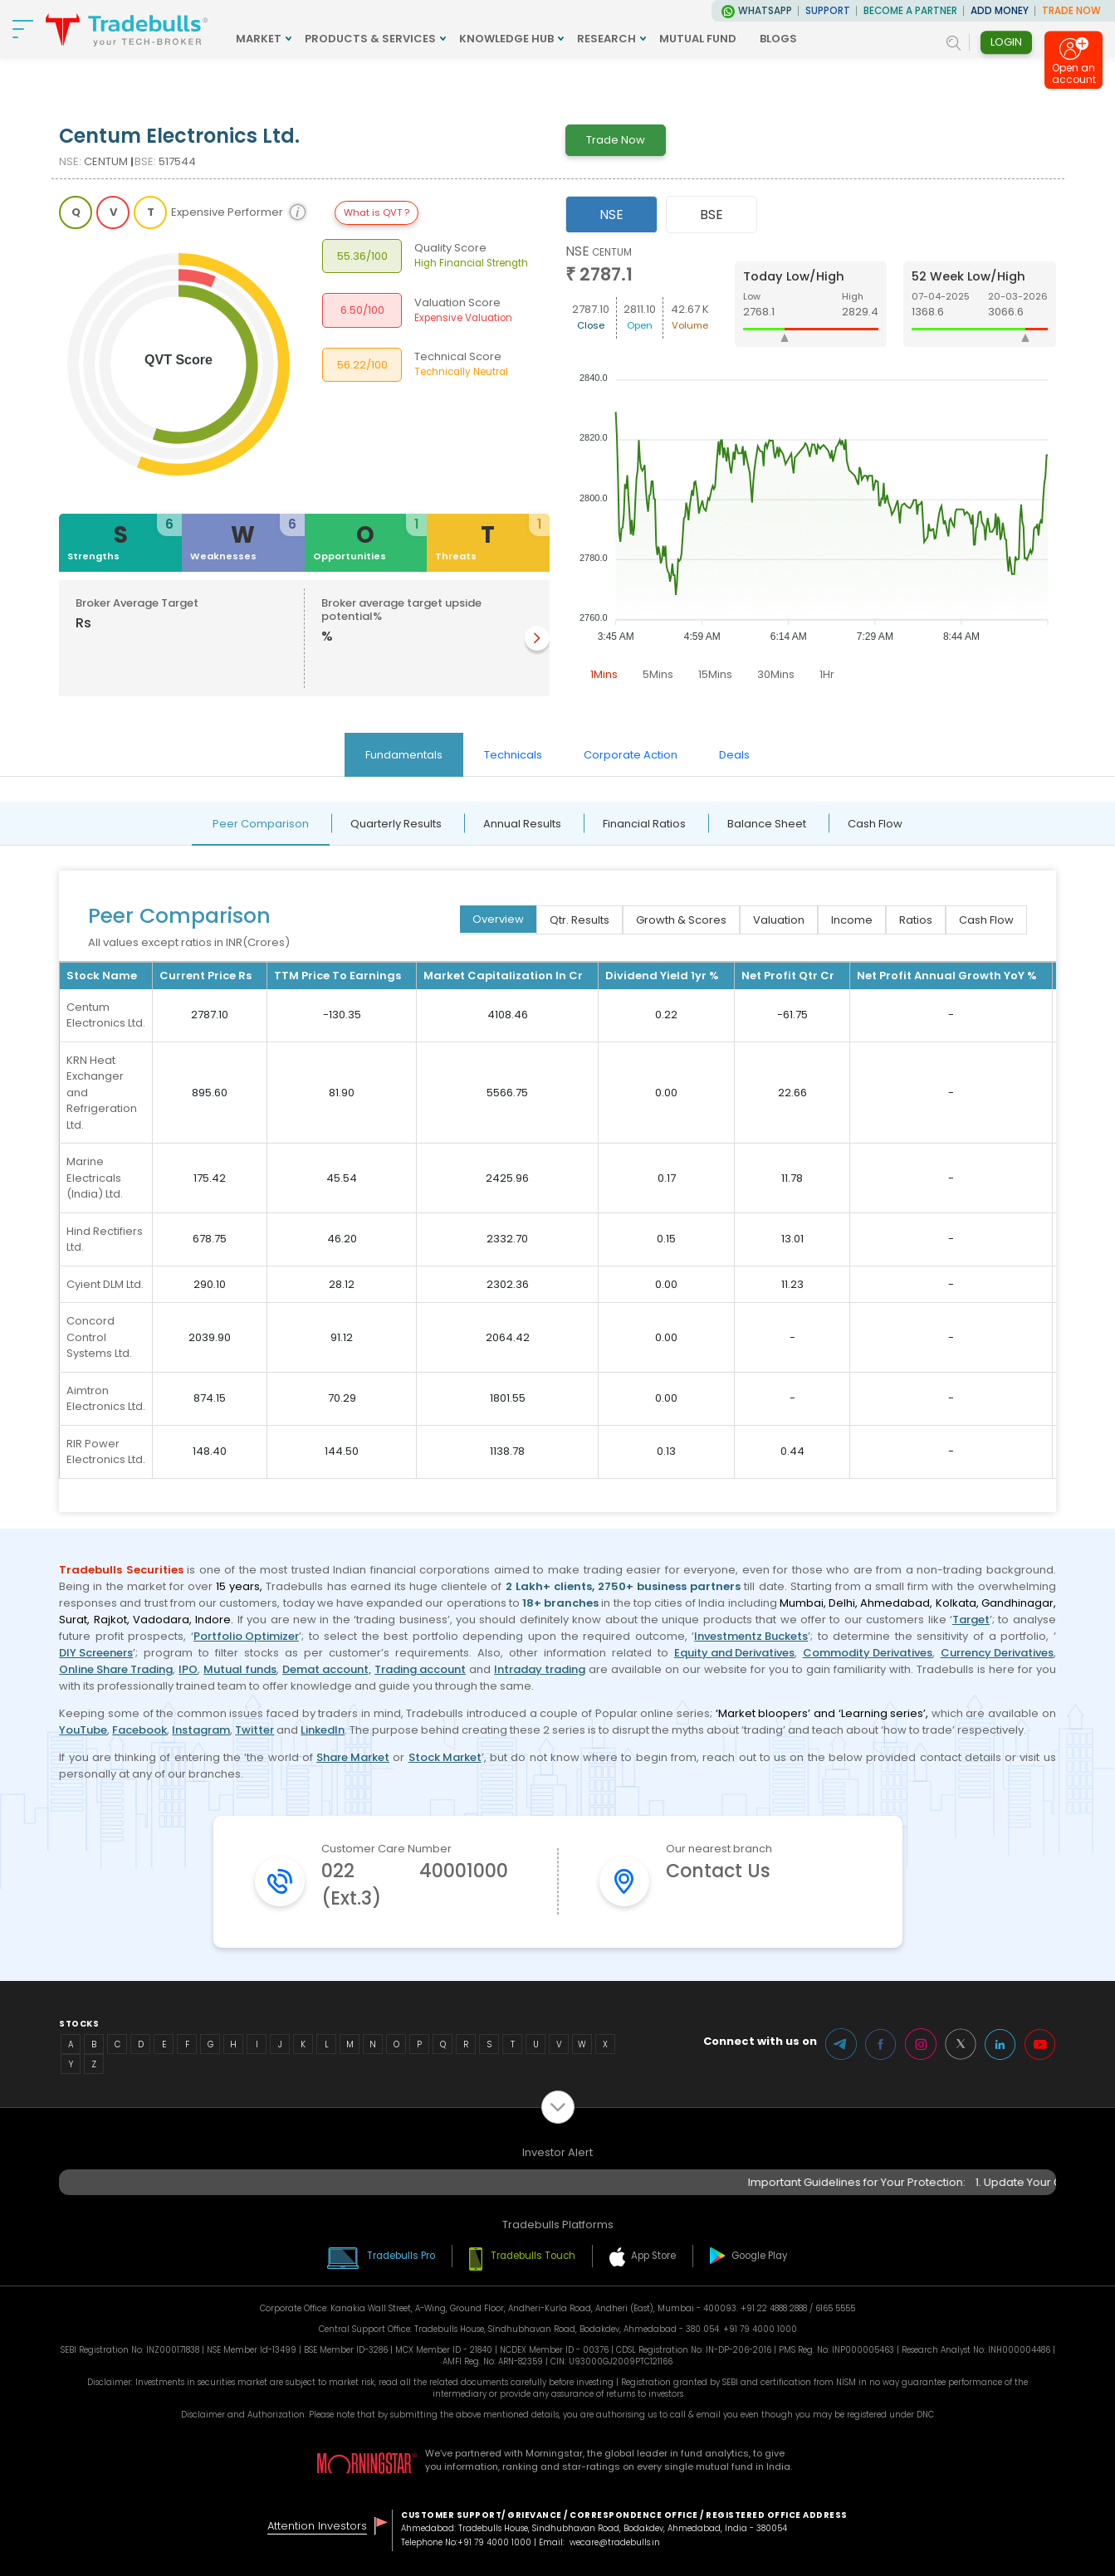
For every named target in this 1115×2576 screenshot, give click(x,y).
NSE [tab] (611, 214)
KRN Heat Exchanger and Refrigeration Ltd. (101, 1092)
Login (1006, 42)
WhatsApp (765, 10)
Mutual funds (239, 1669)
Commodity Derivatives (867, 1653)
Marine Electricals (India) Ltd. (94, 1178)
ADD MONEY (1000, 10)
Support (827, 10)
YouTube (83, 1730)
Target (971, 1619)
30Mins (776, 674)
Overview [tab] (498, 919)
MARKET (258, 38)
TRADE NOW (1071, 10)
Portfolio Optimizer (246, 1636)
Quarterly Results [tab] (396, 824)
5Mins (658, 674)
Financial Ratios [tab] (644, 824)
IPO (188, 1669)
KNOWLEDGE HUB (506, 38)
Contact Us (718, 1871)
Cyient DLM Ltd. (105, 1284)
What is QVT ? (376, 212)
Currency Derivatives (997, 1653)
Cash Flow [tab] (875, 824)
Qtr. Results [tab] (579, 920)
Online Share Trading (116, 1669)
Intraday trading (539, 1669)
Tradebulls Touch (533, 2255)
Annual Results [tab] (522, 824)
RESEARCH (606, 38)
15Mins (715, 674)
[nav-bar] (22, 29)
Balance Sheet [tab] (766, 824)
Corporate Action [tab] (630, 755)
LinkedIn (323, 1730)
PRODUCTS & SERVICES (370, 38)
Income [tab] (852, 920)
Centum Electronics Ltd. (105, 1015)
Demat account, (326, 1669)
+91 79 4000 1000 (494, 2542)
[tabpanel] (810, 466)
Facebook (139, 1730)
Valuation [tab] (778, 920)
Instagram (201, 1730)
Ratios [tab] (915, 920)
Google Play (759, 2255)
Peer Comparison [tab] (261, 824)
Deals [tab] (734, 755)
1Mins (604, 674)
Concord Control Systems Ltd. (99, 1337)
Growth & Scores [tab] (681, 920)
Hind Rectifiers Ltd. (104, 1239)
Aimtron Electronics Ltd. (105, 1399)
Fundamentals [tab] (404, 755)
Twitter (254, 1730)
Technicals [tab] (513, 755)
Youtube (1040, 2044)
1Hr (826, 674)
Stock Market (445, 1757)
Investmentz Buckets (751, 1636)
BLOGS (778, 38)
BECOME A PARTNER (910, 10)
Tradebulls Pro (401, 2255)
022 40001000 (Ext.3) (414, 1884)
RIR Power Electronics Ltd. (105, 1452)
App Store (653, 2255)
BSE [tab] (711, 214)
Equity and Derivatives (734, 1653)
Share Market (352, 1757)
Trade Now (615, 140)
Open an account (1074, 76)
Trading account (420, 1669)
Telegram (841, 2044)
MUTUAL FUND (697, 38)
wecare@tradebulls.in (615, 2542)
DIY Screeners (96, 1653)
